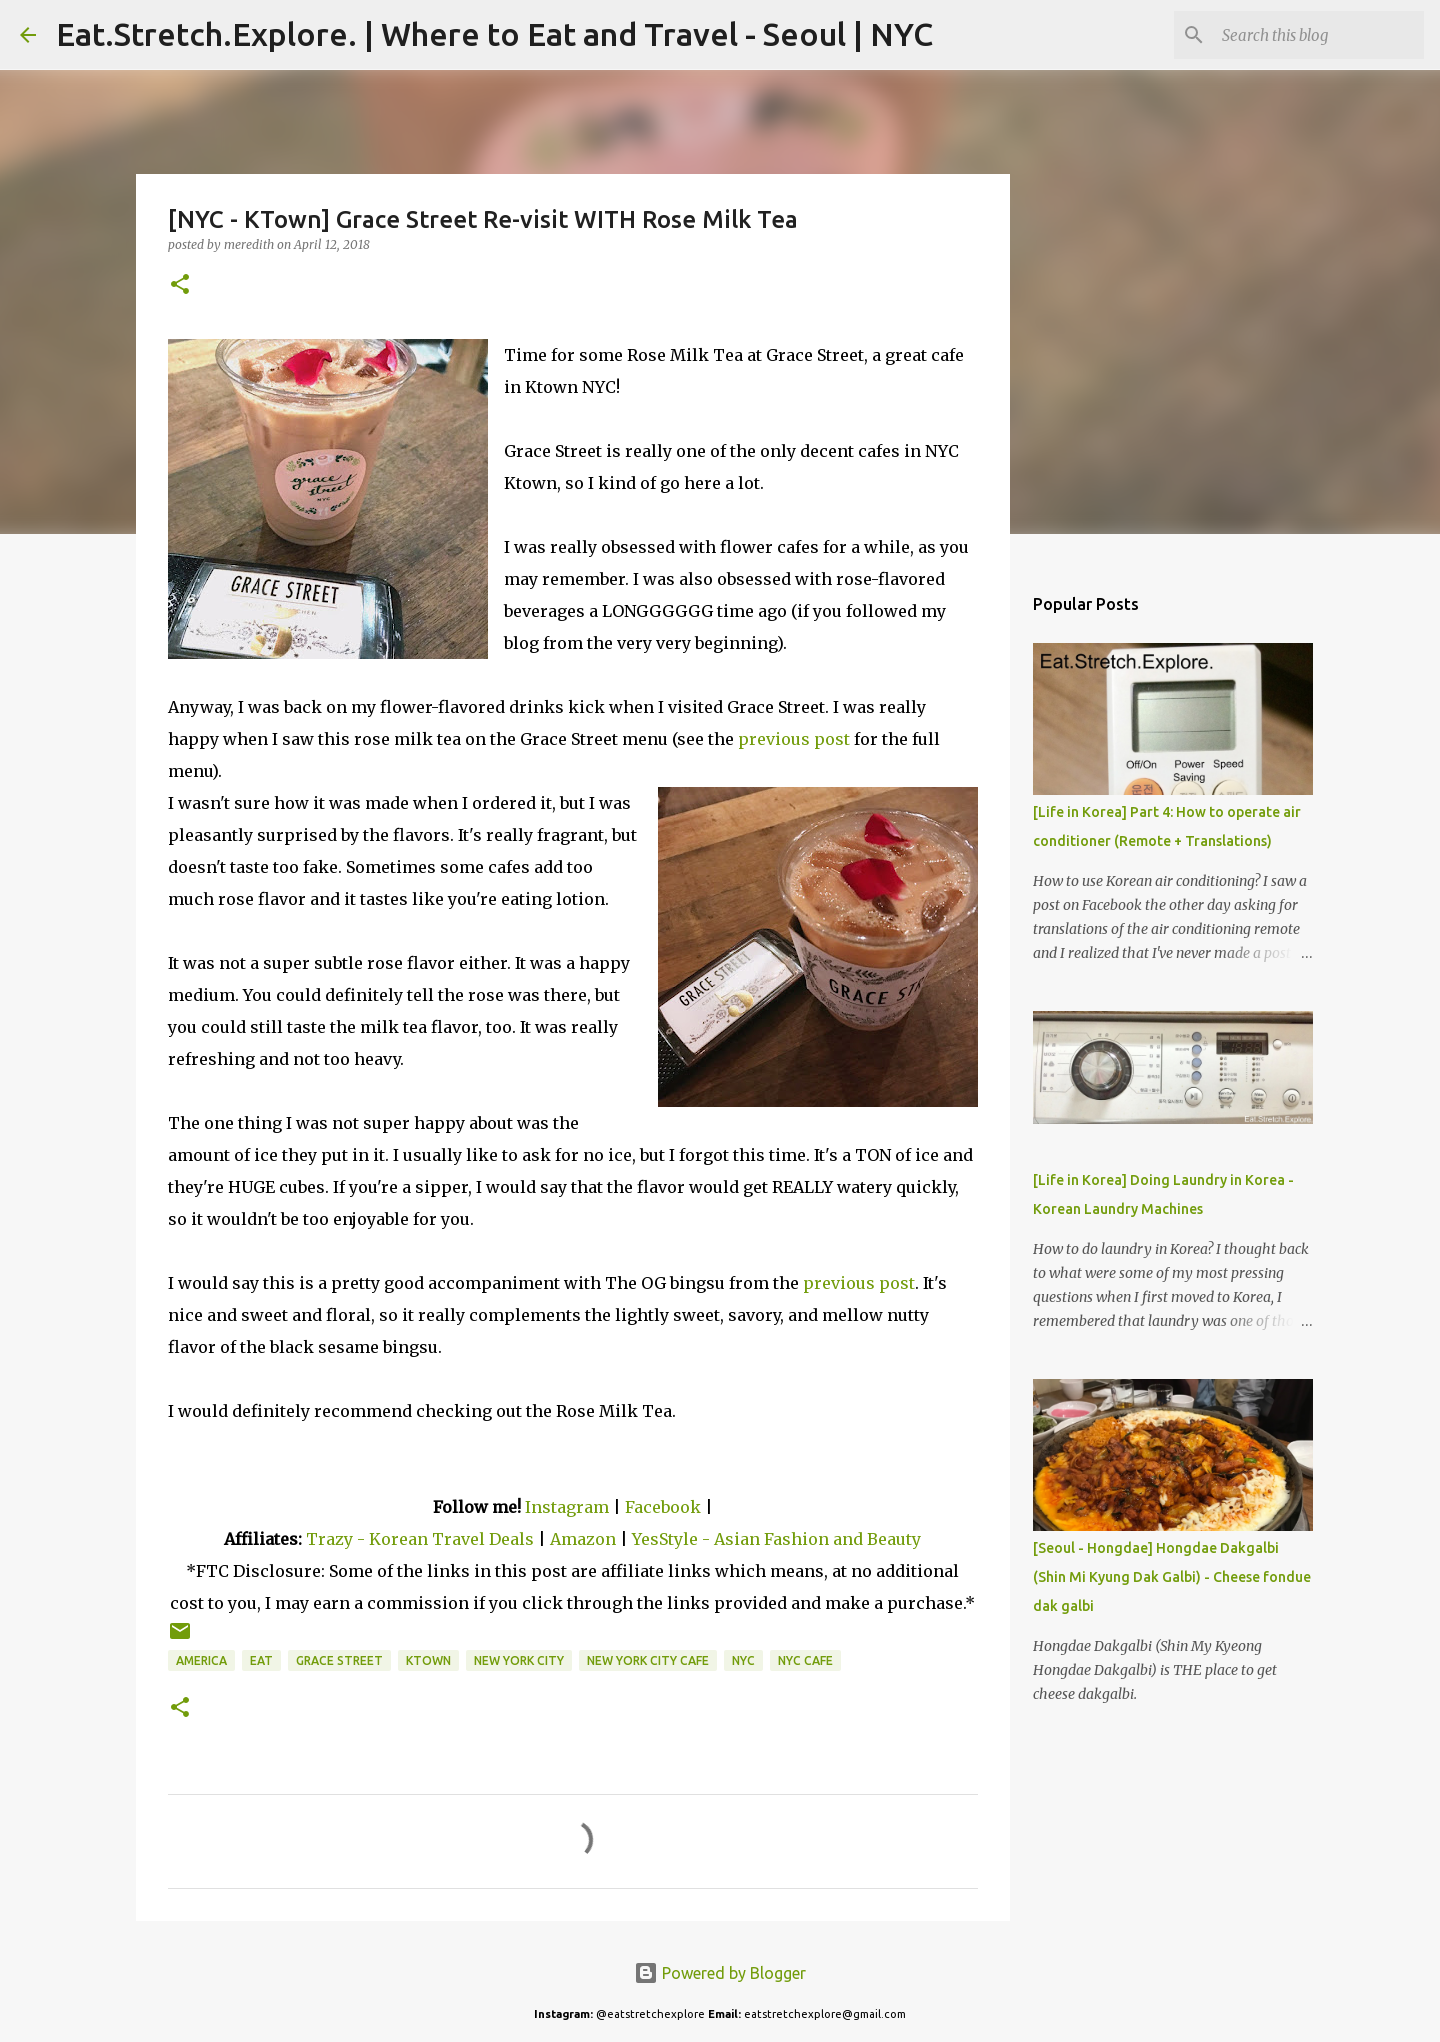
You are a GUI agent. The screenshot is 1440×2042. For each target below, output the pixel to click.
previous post (794, 739)
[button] (180, 285)
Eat (261, 1660)
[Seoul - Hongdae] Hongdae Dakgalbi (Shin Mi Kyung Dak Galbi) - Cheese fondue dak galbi (1172, 1577)
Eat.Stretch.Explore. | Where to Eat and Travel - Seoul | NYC (494, 34)
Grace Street (339, 1660)
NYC (743, 1660)
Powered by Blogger (720, 1973)
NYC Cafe (805, 1660)
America (201, 1660)
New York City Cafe (648, 1660)
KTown (428, 1660)
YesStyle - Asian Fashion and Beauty (776, 1539)
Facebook (663, 1507)
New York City (519, 1660)
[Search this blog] (1319, 35)
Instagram (567, 1507)
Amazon (585, 1539)
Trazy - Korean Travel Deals (420, 1539)
